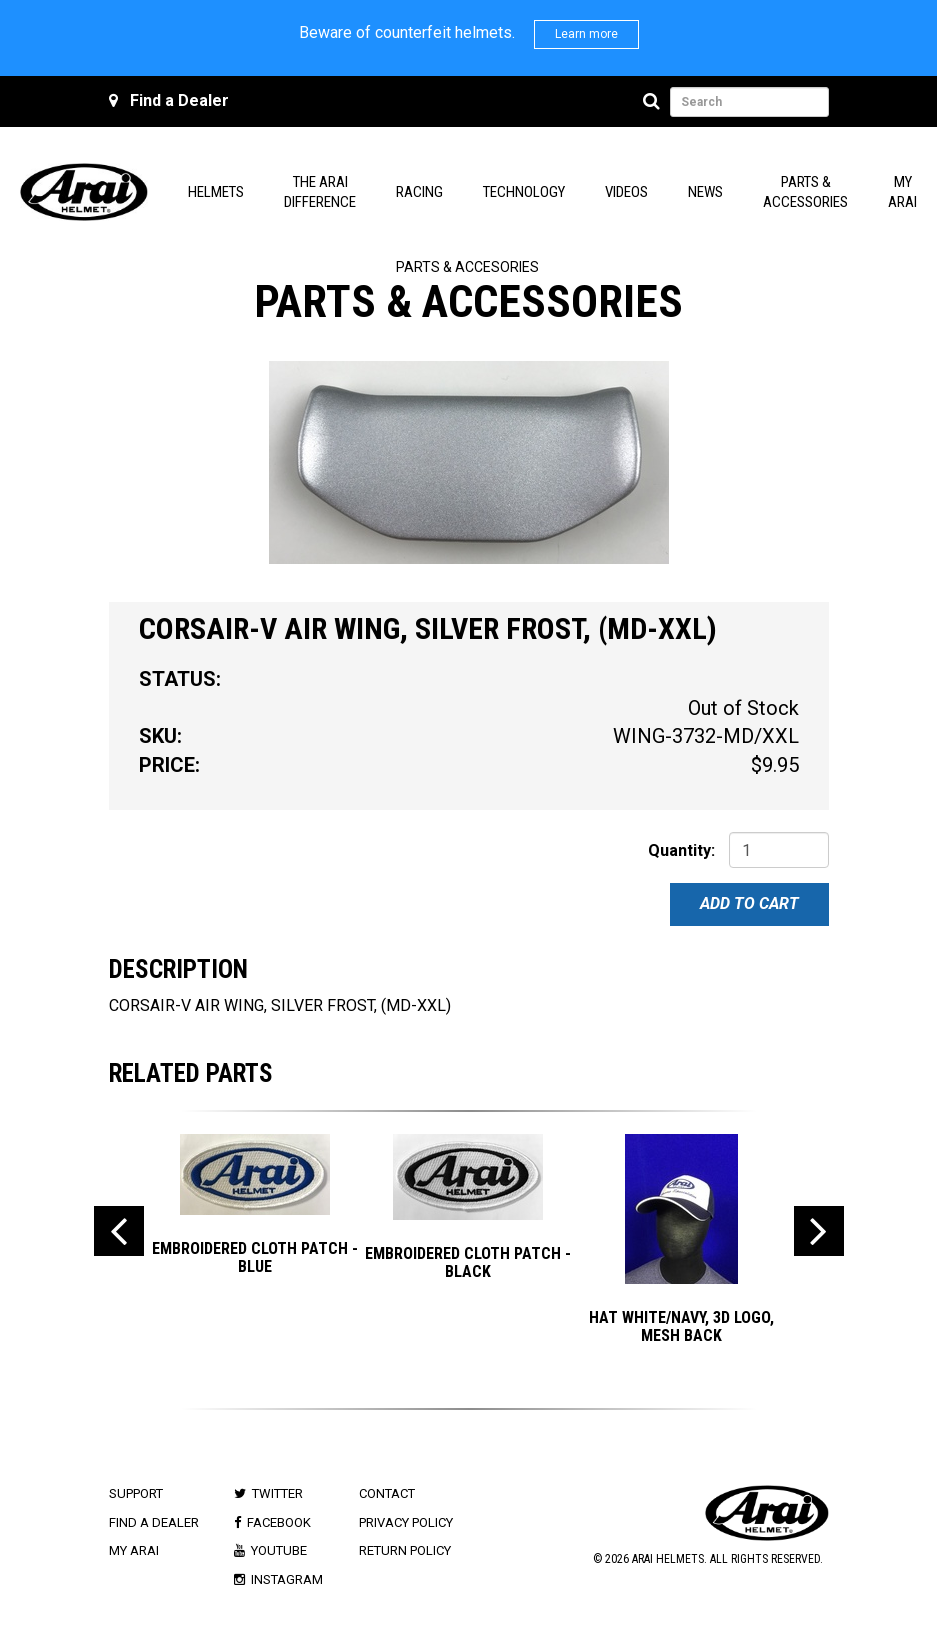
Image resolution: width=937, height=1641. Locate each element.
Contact (387, 1493)
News (705, 192)
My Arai (134, 1550)
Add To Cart (749, 903)
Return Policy (405, 1550)
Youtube (279, 1550)
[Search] (654, 102)
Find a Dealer (179, 100)
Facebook (279, 1522)
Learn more (586, 34)
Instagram (287, 1579)
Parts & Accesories (467, 267)
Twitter (277, 1493)
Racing (419, 192)
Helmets (216, 192)
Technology (524, 192)
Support (136, 1493)
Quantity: (681, 850)
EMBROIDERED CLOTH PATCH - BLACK (468, 1262)
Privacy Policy (406, 1522)
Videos (626, 192)
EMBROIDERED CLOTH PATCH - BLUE (255, 1257)
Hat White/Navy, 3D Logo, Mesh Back (681, 1326)
